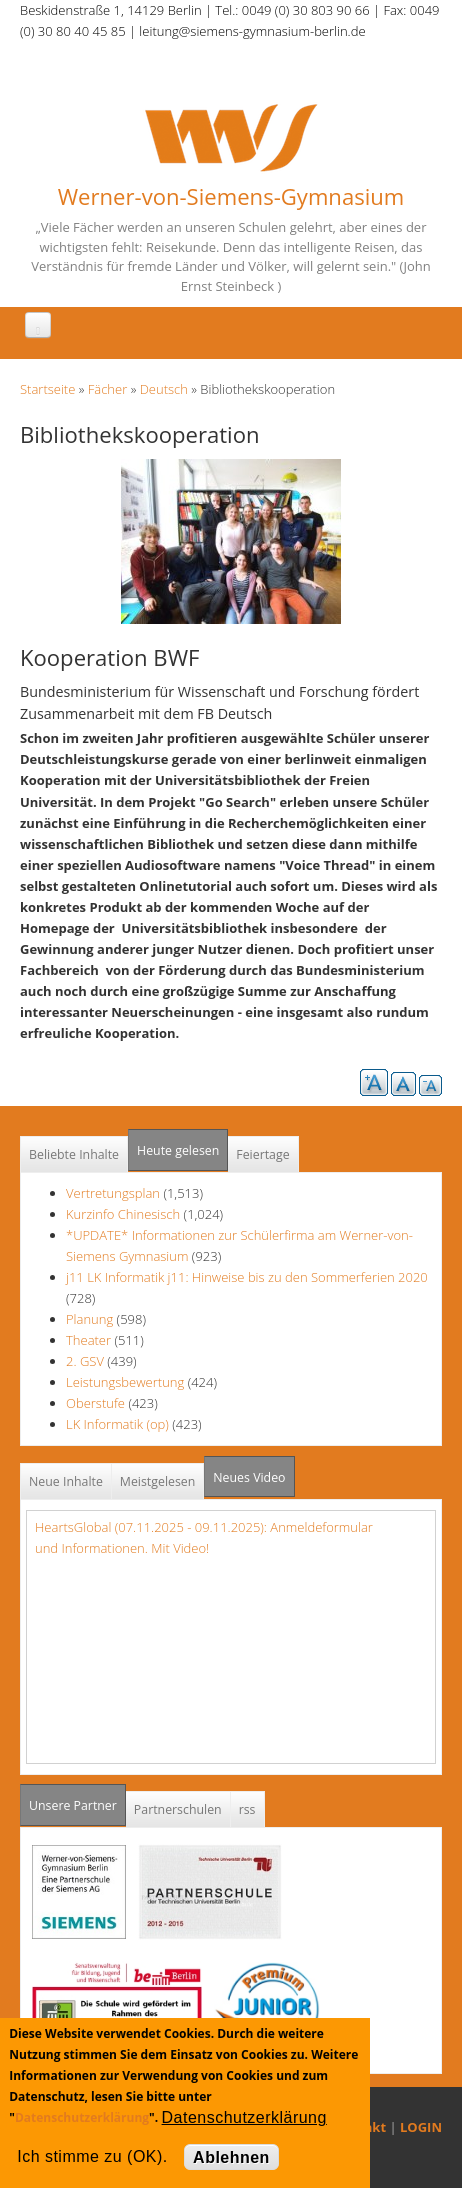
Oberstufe (95, 1403)
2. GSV (85, 1361)
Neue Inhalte (66, 1481)
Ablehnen (231, 2157)
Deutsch (164, 389)
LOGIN (421, 2127)
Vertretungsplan (113, 1193)
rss (247, 1809)
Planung (89, 1319)
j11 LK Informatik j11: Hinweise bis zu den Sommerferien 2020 (247, 1277)
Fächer (107, 389)
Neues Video (249, 1477)
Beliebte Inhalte (74, 1154)
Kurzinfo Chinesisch (123, 1214)
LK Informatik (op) (117, 1424)
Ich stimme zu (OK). (92, 2156)
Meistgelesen (158, 1481)
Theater (88, 1340)
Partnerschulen (178, 1809)
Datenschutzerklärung (82, 2117)
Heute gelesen (178, 1150)
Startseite (47, 389)
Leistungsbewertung (125, 1382)
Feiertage (262, 1154)
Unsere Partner (77, 1799)
